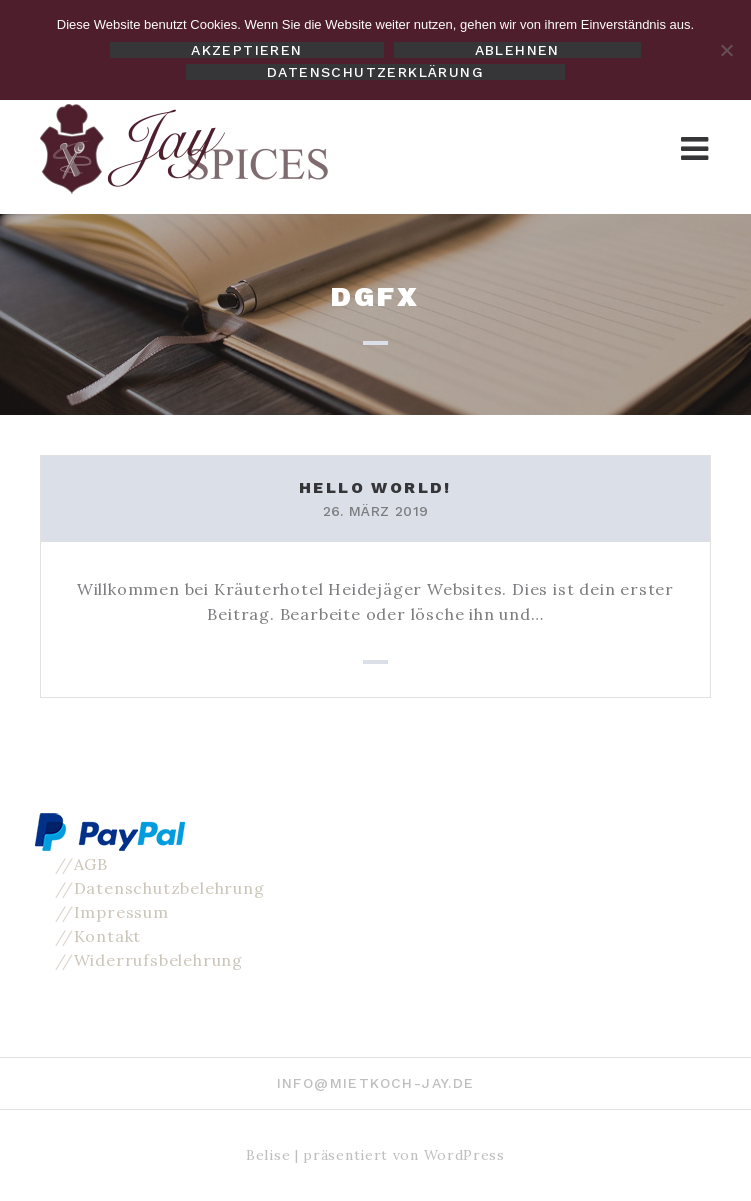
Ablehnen (517, 50)
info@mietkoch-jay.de (376, 1083)
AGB (91, 864)
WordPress (464, 1155)
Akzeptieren (246, 50)
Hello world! (375, 487)
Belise (268, 1155)
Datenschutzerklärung (375, 72)
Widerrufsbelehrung (158, 960)
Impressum (121, 912)
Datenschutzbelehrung (169, 888)
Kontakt (108, 936)
